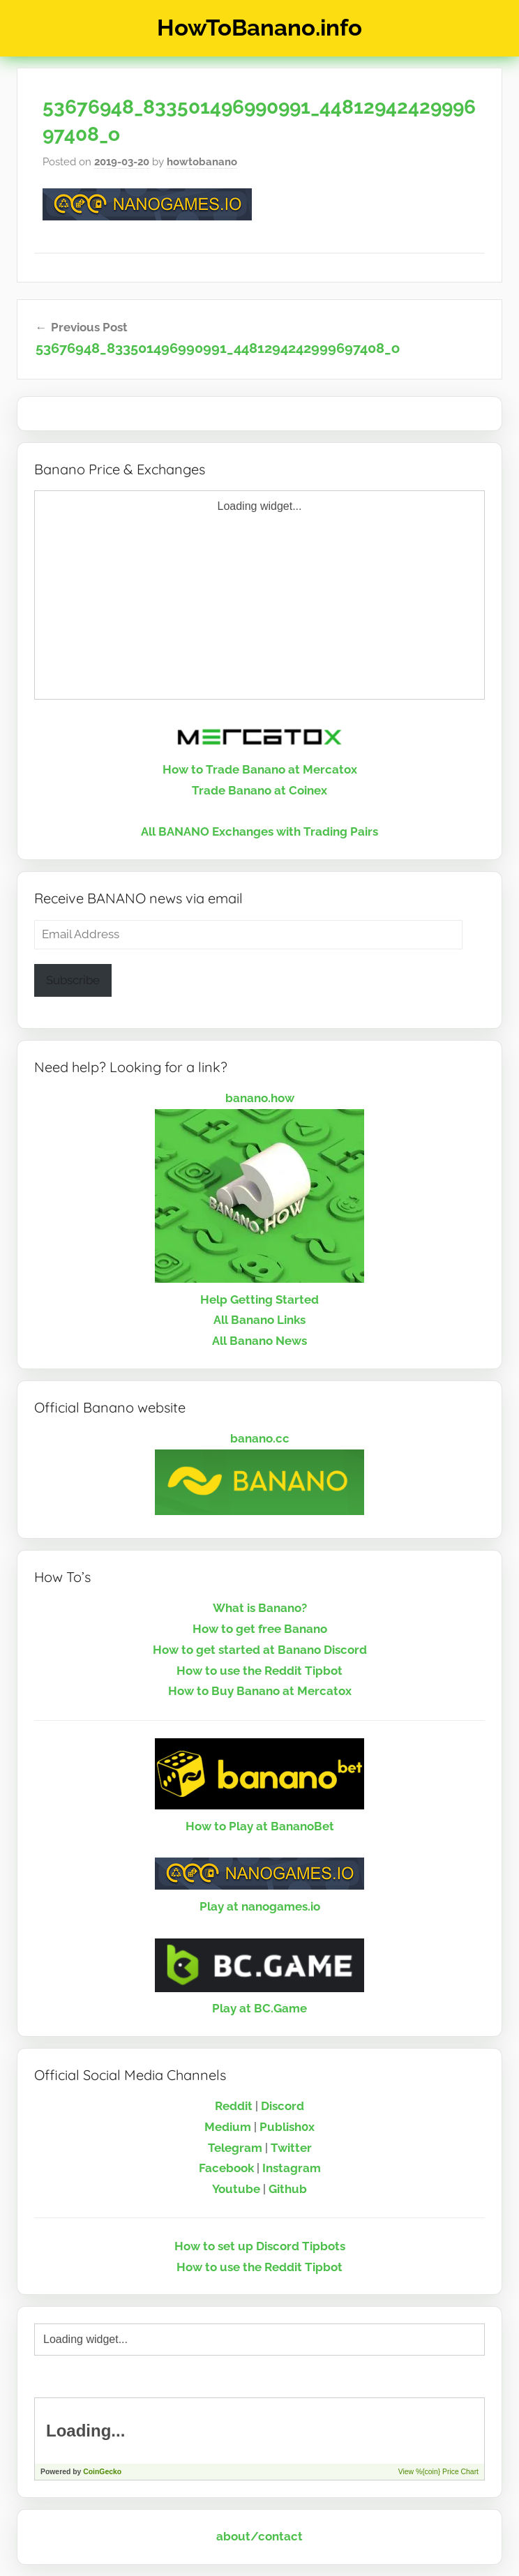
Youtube (236, 2189)
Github (288, 2189)
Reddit (234, 2106)
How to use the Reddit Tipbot (259, 1671)
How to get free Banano (260, 1629)
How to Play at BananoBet (260, 1826)
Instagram (291, 2168)
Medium (227, 2127)
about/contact (259, 2536)
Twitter (291, 2148)
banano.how (259, 1098)
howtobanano (202, 162)
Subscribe (73, 980)
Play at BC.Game (259, 2008)
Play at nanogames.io (260, 1906)
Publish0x (287, 2127)
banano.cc (259, 1438)
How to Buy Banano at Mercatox (260, 1691)
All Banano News (259, 1341)
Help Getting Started (259, 1299)
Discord (282, 2106)
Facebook (226, 2168)
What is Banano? (260, 1608)
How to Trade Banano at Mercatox (260, 769)
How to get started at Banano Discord (260, 1650)
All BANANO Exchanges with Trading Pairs (259, 831)
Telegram (235, 2148)
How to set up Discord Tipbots (259, 2246)
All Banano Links (259, 1320)
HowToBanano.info (259, 27)
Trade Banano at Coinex (259, 790)
